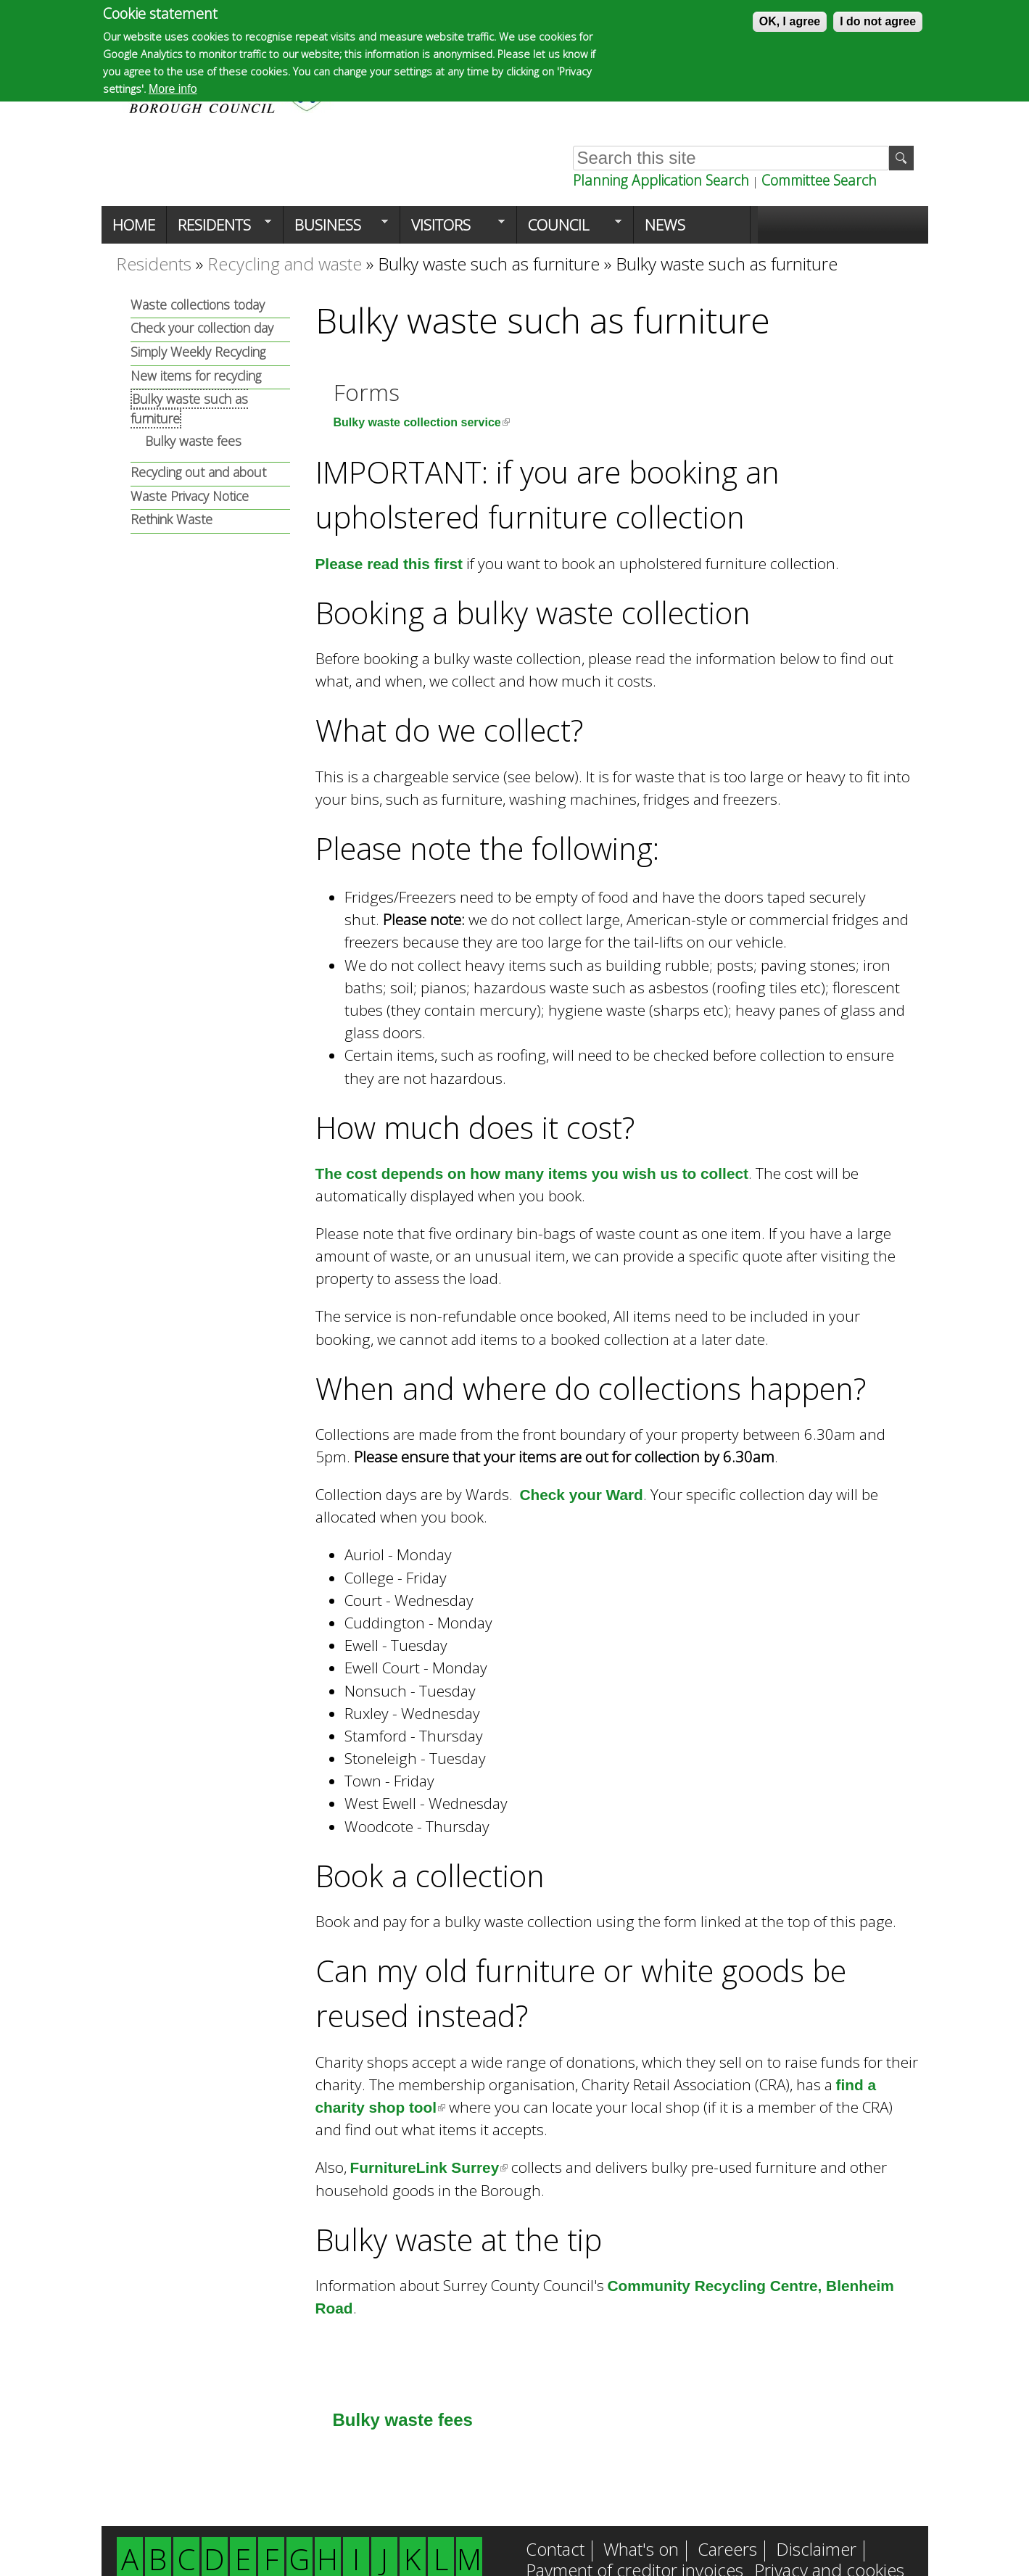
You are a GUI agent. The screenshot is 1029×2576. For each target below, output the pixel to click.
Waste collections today (198, 304)
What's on (641, 2550)
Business (336, 229)
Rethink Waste (171, 519)
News (665, 225)
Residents (219, 229)
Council (569, 229)
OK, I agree (789, 21)
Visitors (452, 229)
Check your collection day (202, 327)
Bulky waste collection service (422, 422)
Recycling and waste (284, 264)
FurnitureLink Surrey (429, 2167)
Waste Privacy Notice (190, 496)
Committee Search (819, 180)
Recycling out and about (198, 472)
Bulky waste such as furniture (489, 264)
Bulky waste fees (403, 2420)
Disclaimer (816, 2550)
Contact (555, 2550)
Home (133, 225)
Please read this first (389, 563)
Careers (727, 2550)
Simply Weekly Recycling (198, 351)
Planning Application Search (661, 180)
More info (173, 89)
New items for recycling (196, 375)
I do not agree (878, 21)
